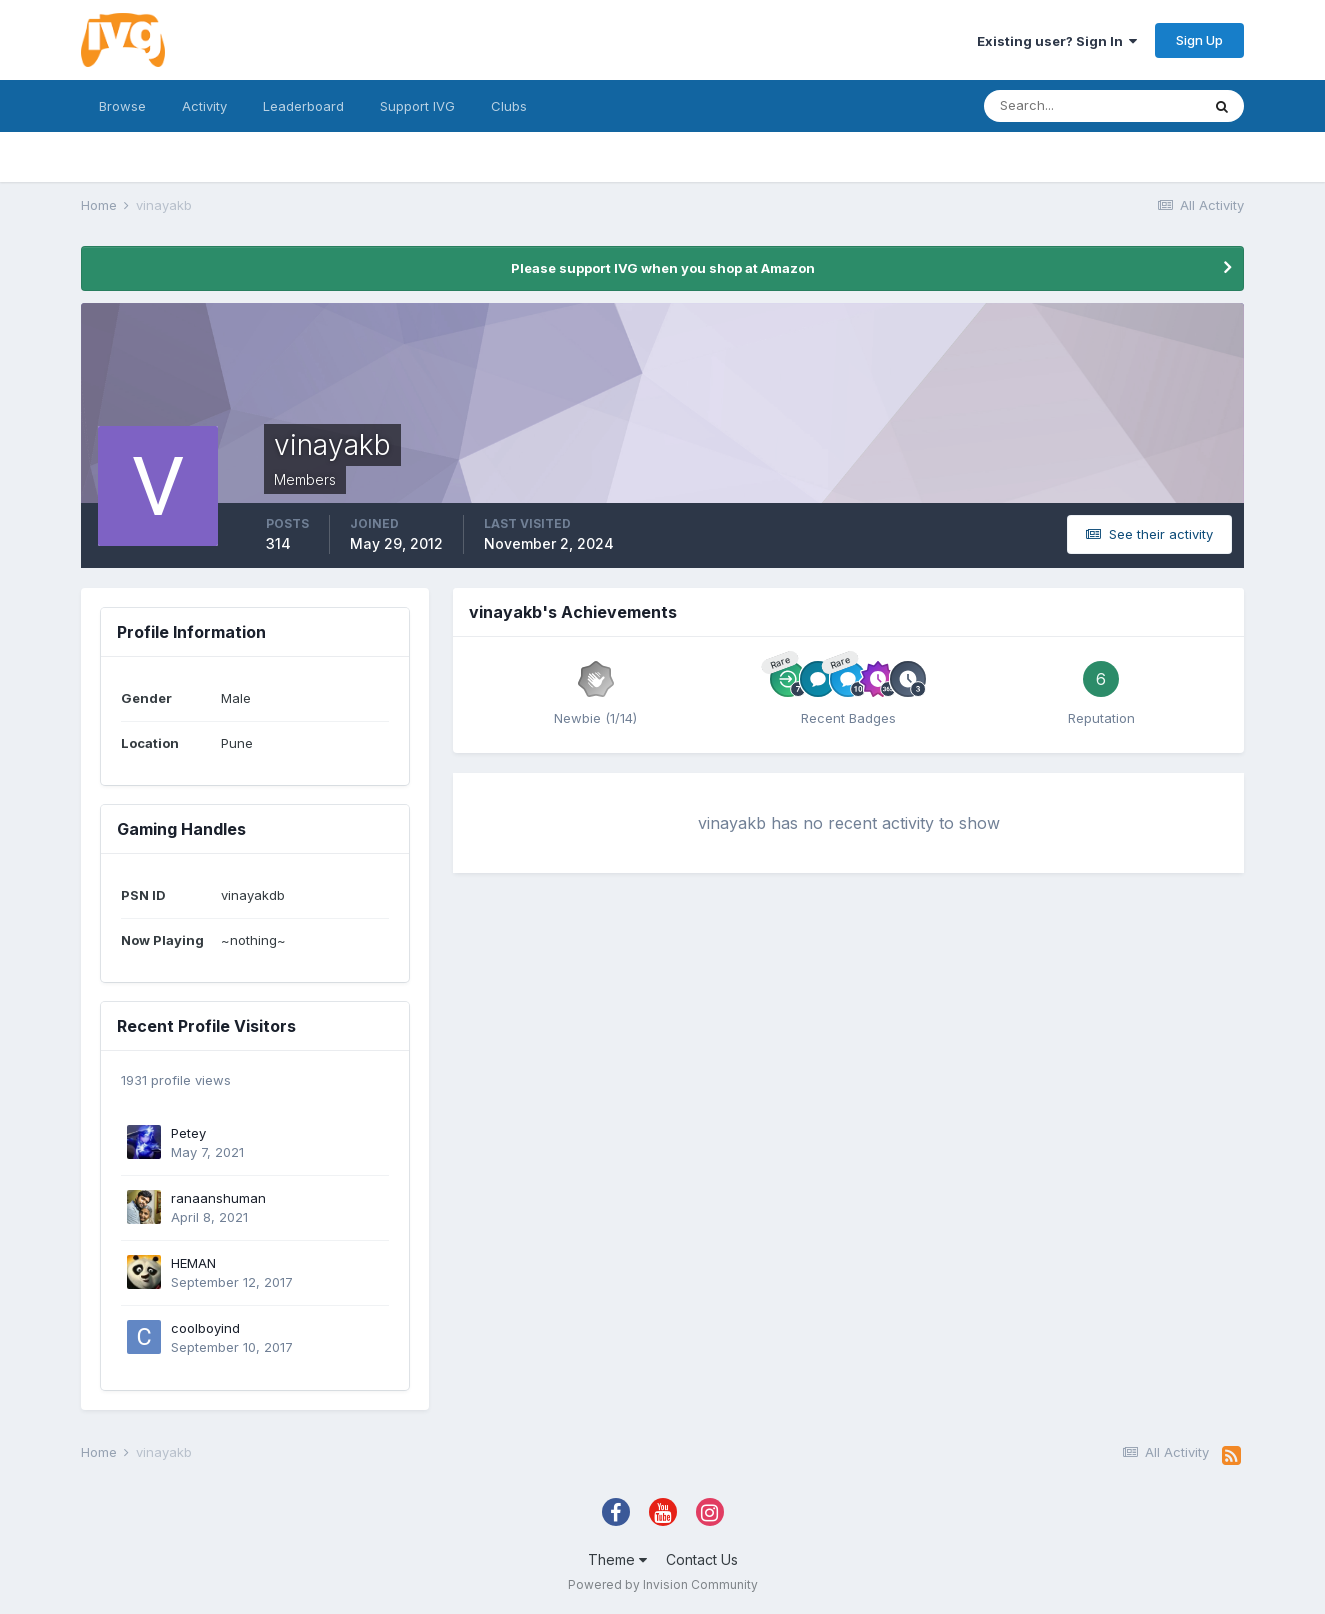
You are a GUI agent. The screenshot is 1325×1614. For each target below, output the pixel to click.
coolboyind (205, 1328)
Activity (204, 106)
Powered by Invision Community (663, 1584)
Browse (122, 106)
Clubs (509, 106)
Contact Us (702, 1559)
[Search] (1092, 106)
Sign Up (1199, 40)
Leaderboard (303, 106)
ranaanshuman (218, 1198)
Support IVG (417, 106)
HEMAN (193, 1263)
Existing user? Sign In (1057, 41)
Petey (188, 1133)
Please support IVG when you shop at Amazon (663, 268)
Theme (617, 1559)
